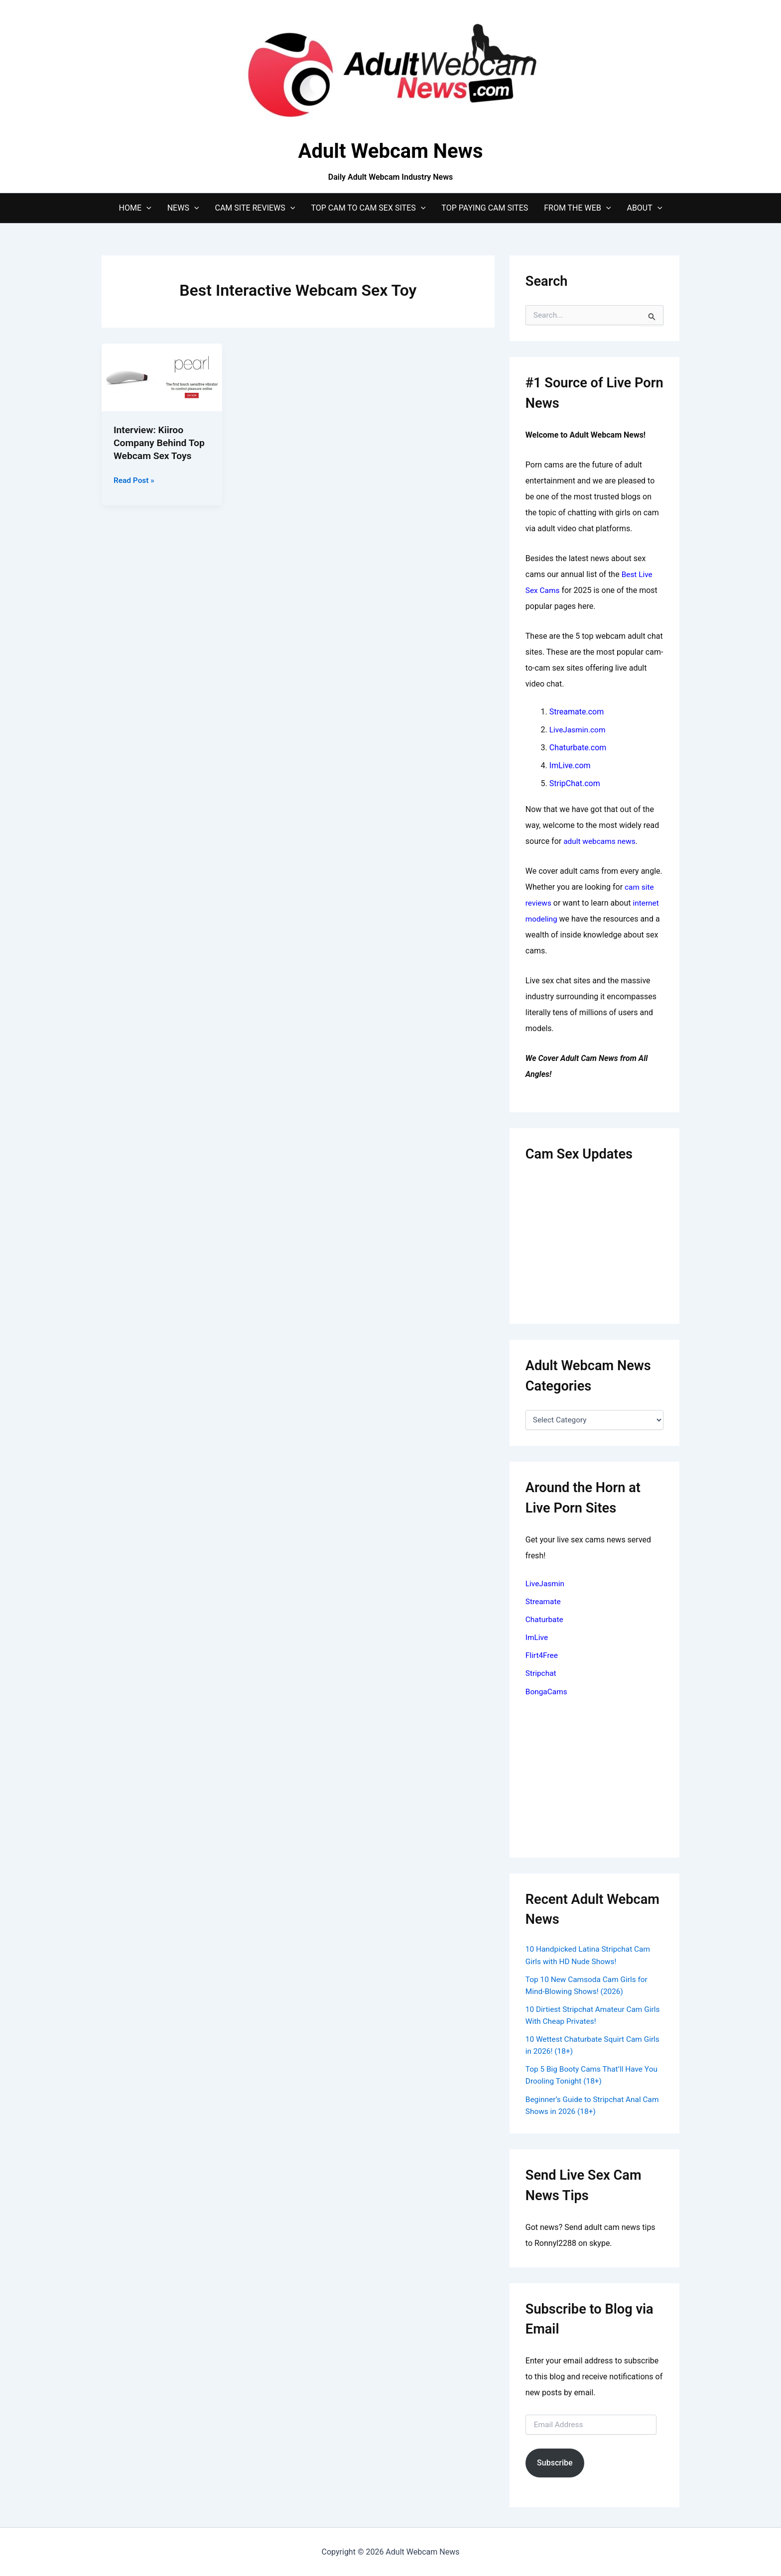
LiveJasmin (545, 1583)
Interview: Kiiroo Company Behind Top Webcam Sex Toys (161, 443)
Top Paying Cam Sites (484, 208)
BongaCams (547, 1690)
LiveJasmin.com (578, 729)
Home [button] (135, 208)
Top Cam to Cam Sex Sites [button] (368, 208)
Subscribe (554, 2461)
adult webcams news (600, 841)
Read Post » (135, 480)
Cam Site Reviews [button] (255, 208)
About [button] (644, 208)
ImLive (537, 1636)
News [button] (183, 208)
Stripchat (541, 1672)
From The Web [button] (577, 208)
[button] (146, 208)
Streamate (543, 1601)
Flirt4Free (542, 1654)
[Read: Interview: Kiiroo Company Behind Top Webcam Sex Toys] (162, 376)
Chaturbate (545, 1619)
